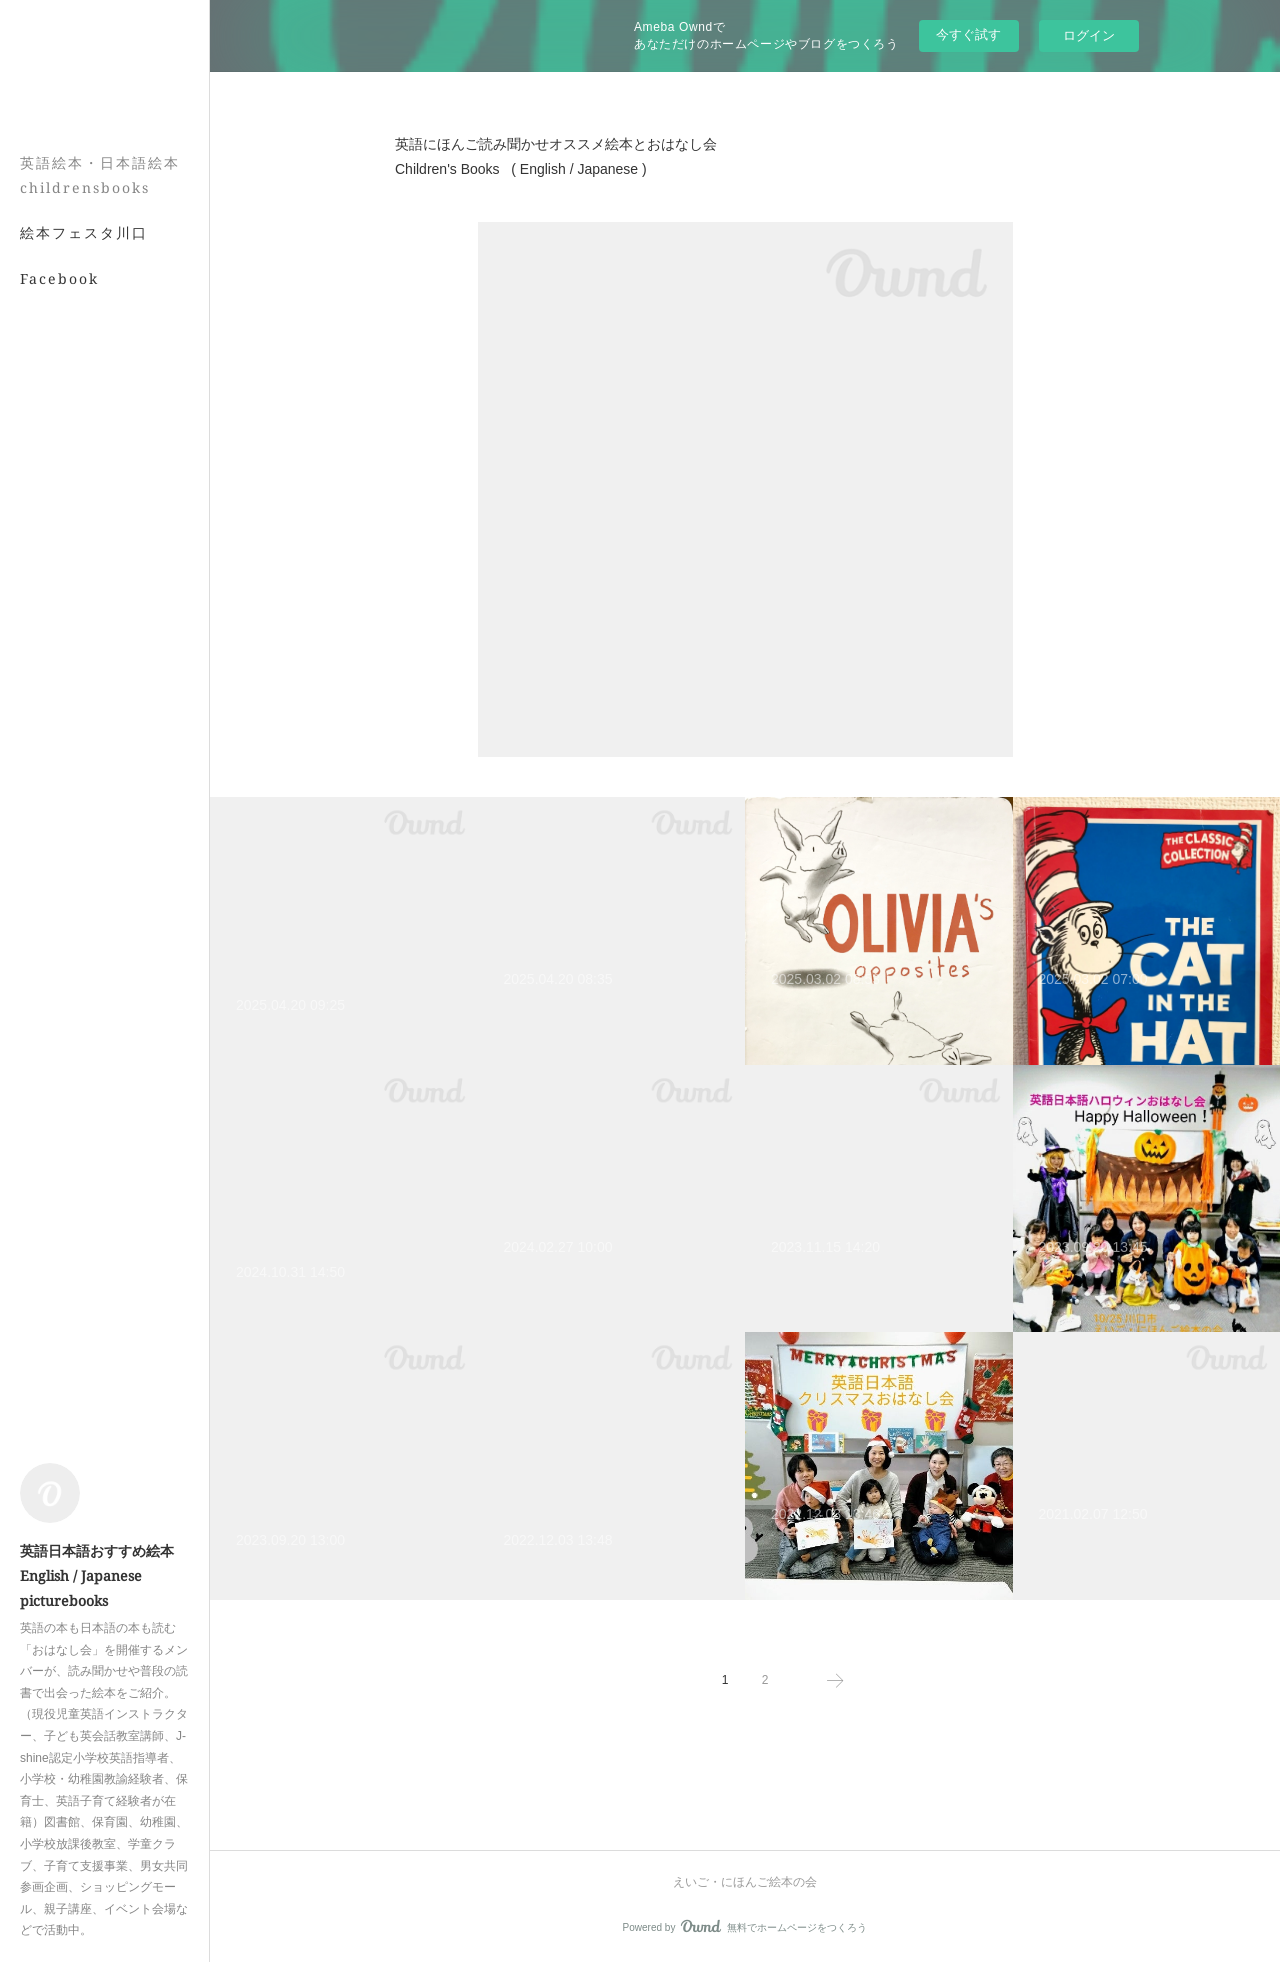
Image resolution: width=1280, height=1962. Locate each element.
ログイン (1089, 35)
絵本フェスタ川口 (84, 232)
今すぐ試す (968, 34)
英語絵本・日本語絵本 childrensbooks (100, 175)
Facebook (59, 278)
